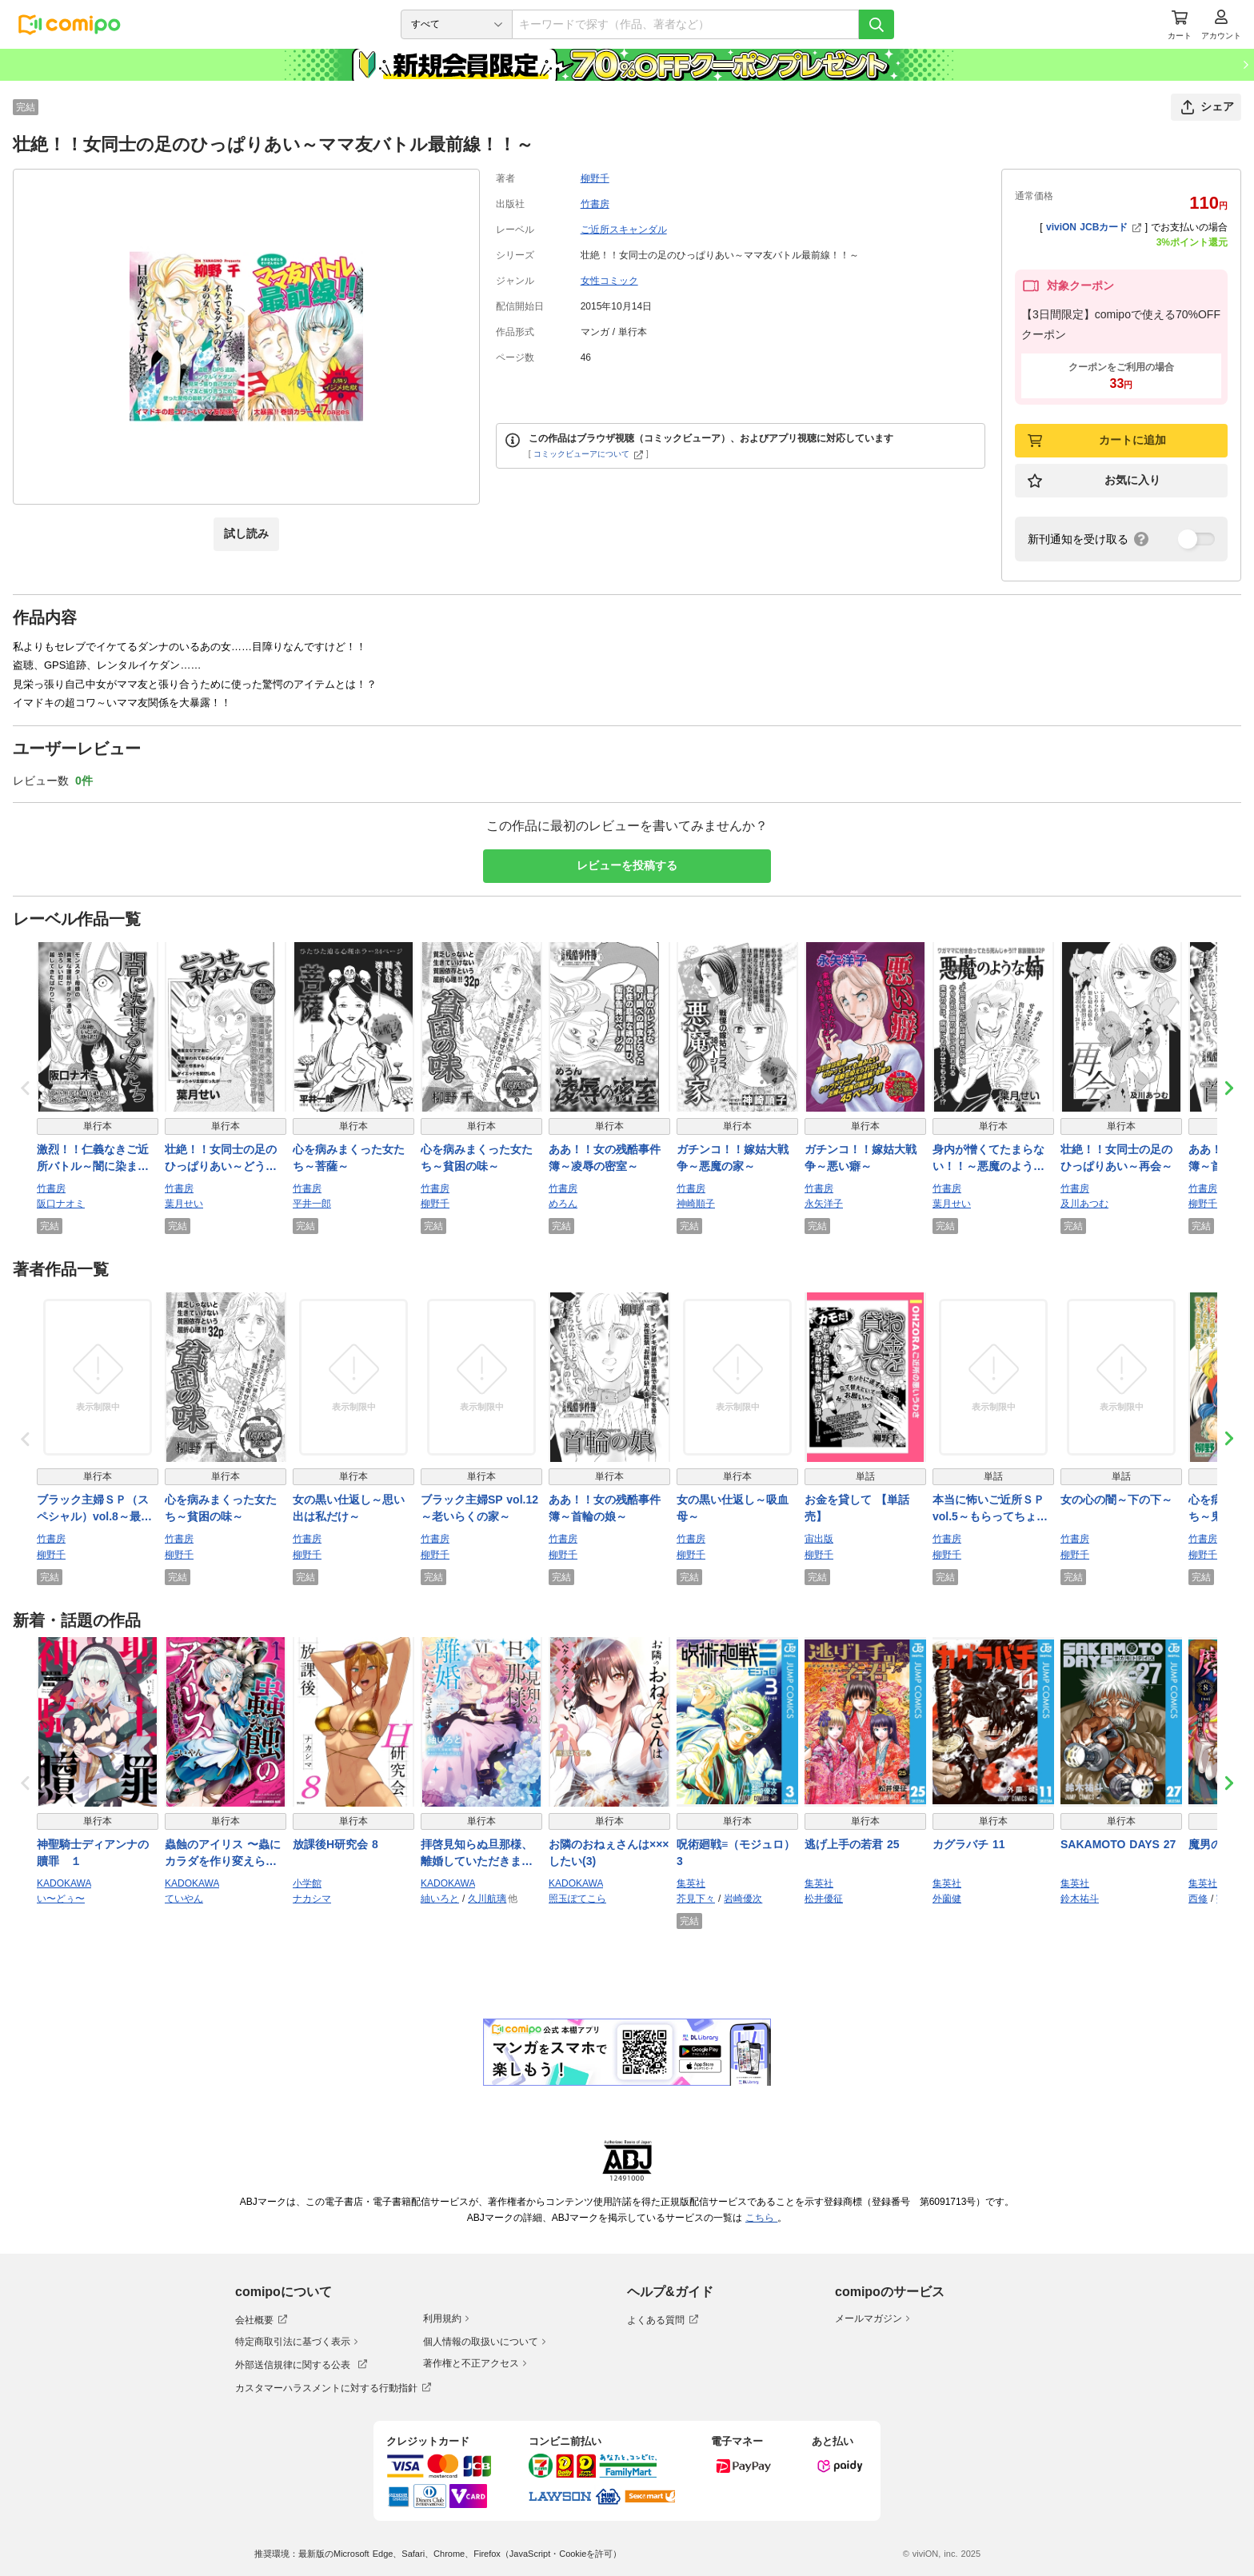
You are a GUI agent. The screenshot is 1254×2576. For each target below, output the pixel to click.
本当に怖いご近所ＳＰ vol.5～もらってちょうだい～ (993, 1509)
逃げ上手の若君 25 (852, 1844)
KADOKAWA (64, 1883)
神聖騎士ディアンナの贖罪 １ (93, 1852)
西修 (1198, 1898)
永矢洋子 (824, 1203)
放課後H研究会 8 (335, 1844)
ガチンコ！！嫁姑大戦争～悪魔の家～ (733, 1157)
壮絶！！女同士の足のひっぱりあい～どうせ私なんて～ (221, 1159)
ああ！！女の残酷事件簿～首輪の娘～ (605, 1508)
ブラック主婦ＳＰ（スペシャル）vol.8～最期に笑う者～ (94, 1509)
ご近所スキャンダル (624, 229)
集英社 (691, 1883)
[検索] (876, 24)
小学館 (307, 1883)
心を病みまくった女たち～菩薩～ (349, 1157)
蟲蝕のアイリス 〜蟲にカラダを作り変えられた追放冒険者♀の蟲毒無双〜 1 (225, 1854)
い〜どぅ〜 (61, 1898)
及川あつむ (1084, 1203)
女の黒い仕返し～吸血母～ (733, 1508)
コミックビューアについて (588, 453)
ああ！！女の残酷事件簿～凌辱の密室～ (605, 1157)
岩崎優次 (743, 1898)
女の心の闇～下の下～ (1116, 1499)
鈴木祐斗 (1079, 1898)
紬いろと (440, 1898)
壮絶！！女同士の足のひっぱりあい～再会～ (1116, 1157)
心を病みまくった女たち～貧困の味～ (477, 1157)
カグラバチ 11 (968, 1844)
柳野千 (595, 178)
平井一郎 (312, 1203)
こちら (761, 2217)
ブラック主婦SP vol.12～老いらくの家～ (479, 1508)
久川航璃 (487, 1898)
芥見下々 (696, 1898)
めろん (563, 1203)
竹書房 (595, 204)
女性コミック (609, 280)
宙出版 (819, 1538)
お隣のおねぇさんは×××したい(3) (609, 1852)
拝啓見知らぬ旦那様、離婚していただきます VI (477, 1854)
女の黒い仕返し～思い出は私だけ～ (349, 1508)
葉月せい (184, 1203)
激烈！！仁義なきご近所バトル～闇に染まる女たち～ (93, 1159)
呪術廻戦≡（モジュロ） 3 (736, 1852)
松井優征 (824, 1898)
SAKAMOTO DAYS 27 (1118, 1844)
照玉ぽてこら (577, 1898)
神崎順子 (696, 1203)
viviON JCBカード (1093, 227)
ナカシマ (312, 1898)
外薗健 (947, 1898)
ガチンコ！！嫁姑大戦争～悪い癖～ (861, 1157)
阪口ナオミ (61, 1203)
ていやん (184, 1898)
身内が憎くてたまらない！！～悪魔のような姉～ (988, 1159)
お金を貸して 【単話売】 (857, 1508)
